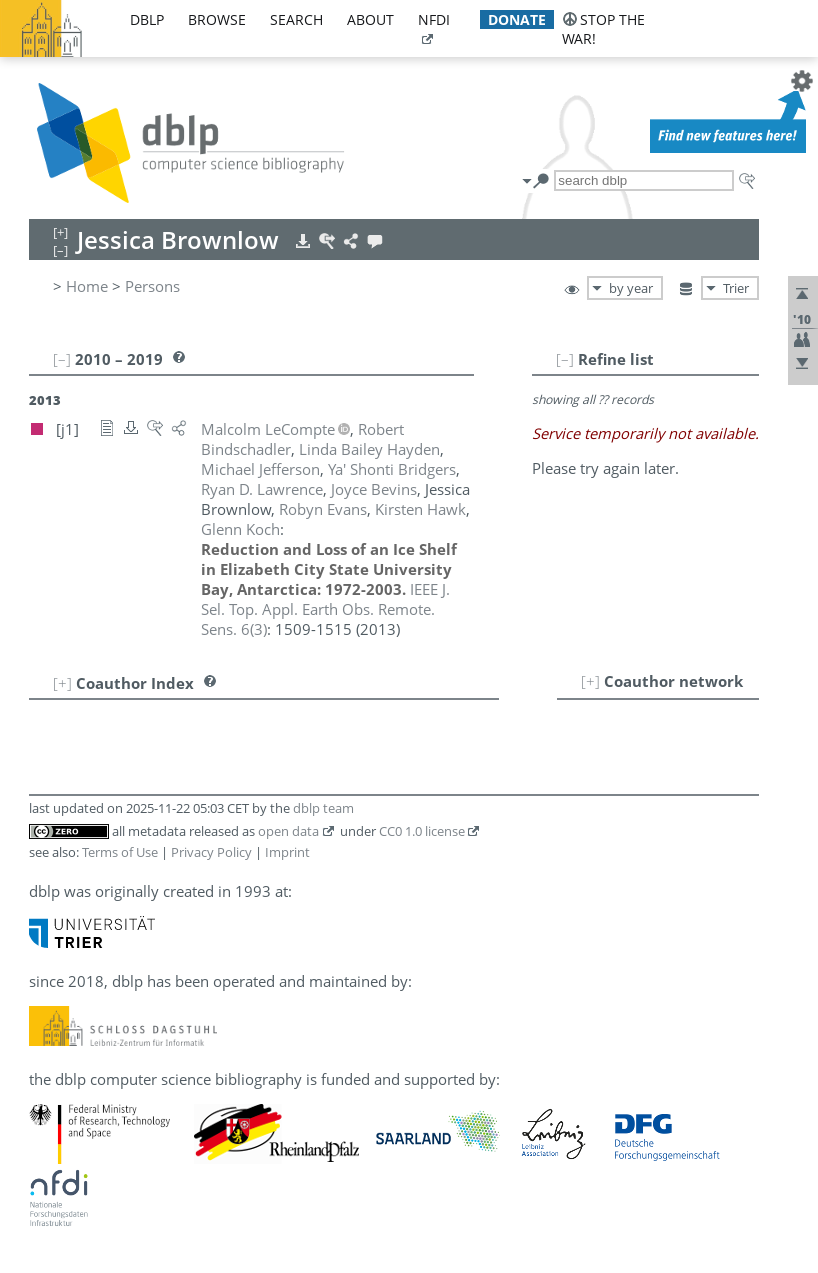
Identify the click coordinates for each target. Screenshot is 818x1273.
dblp (147, 19)
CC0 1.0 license (422, 831)
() (325, 609)
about (370, 19)
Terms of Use (120, 852)
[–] (565, 359)
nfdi (434, 19)
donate (517, 19)
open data (288, 831)
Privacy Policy (211, 852)
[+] (590, 681)
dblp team (323, 808)
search (296, 19)
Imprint (287, 852)
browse (217, 19)
